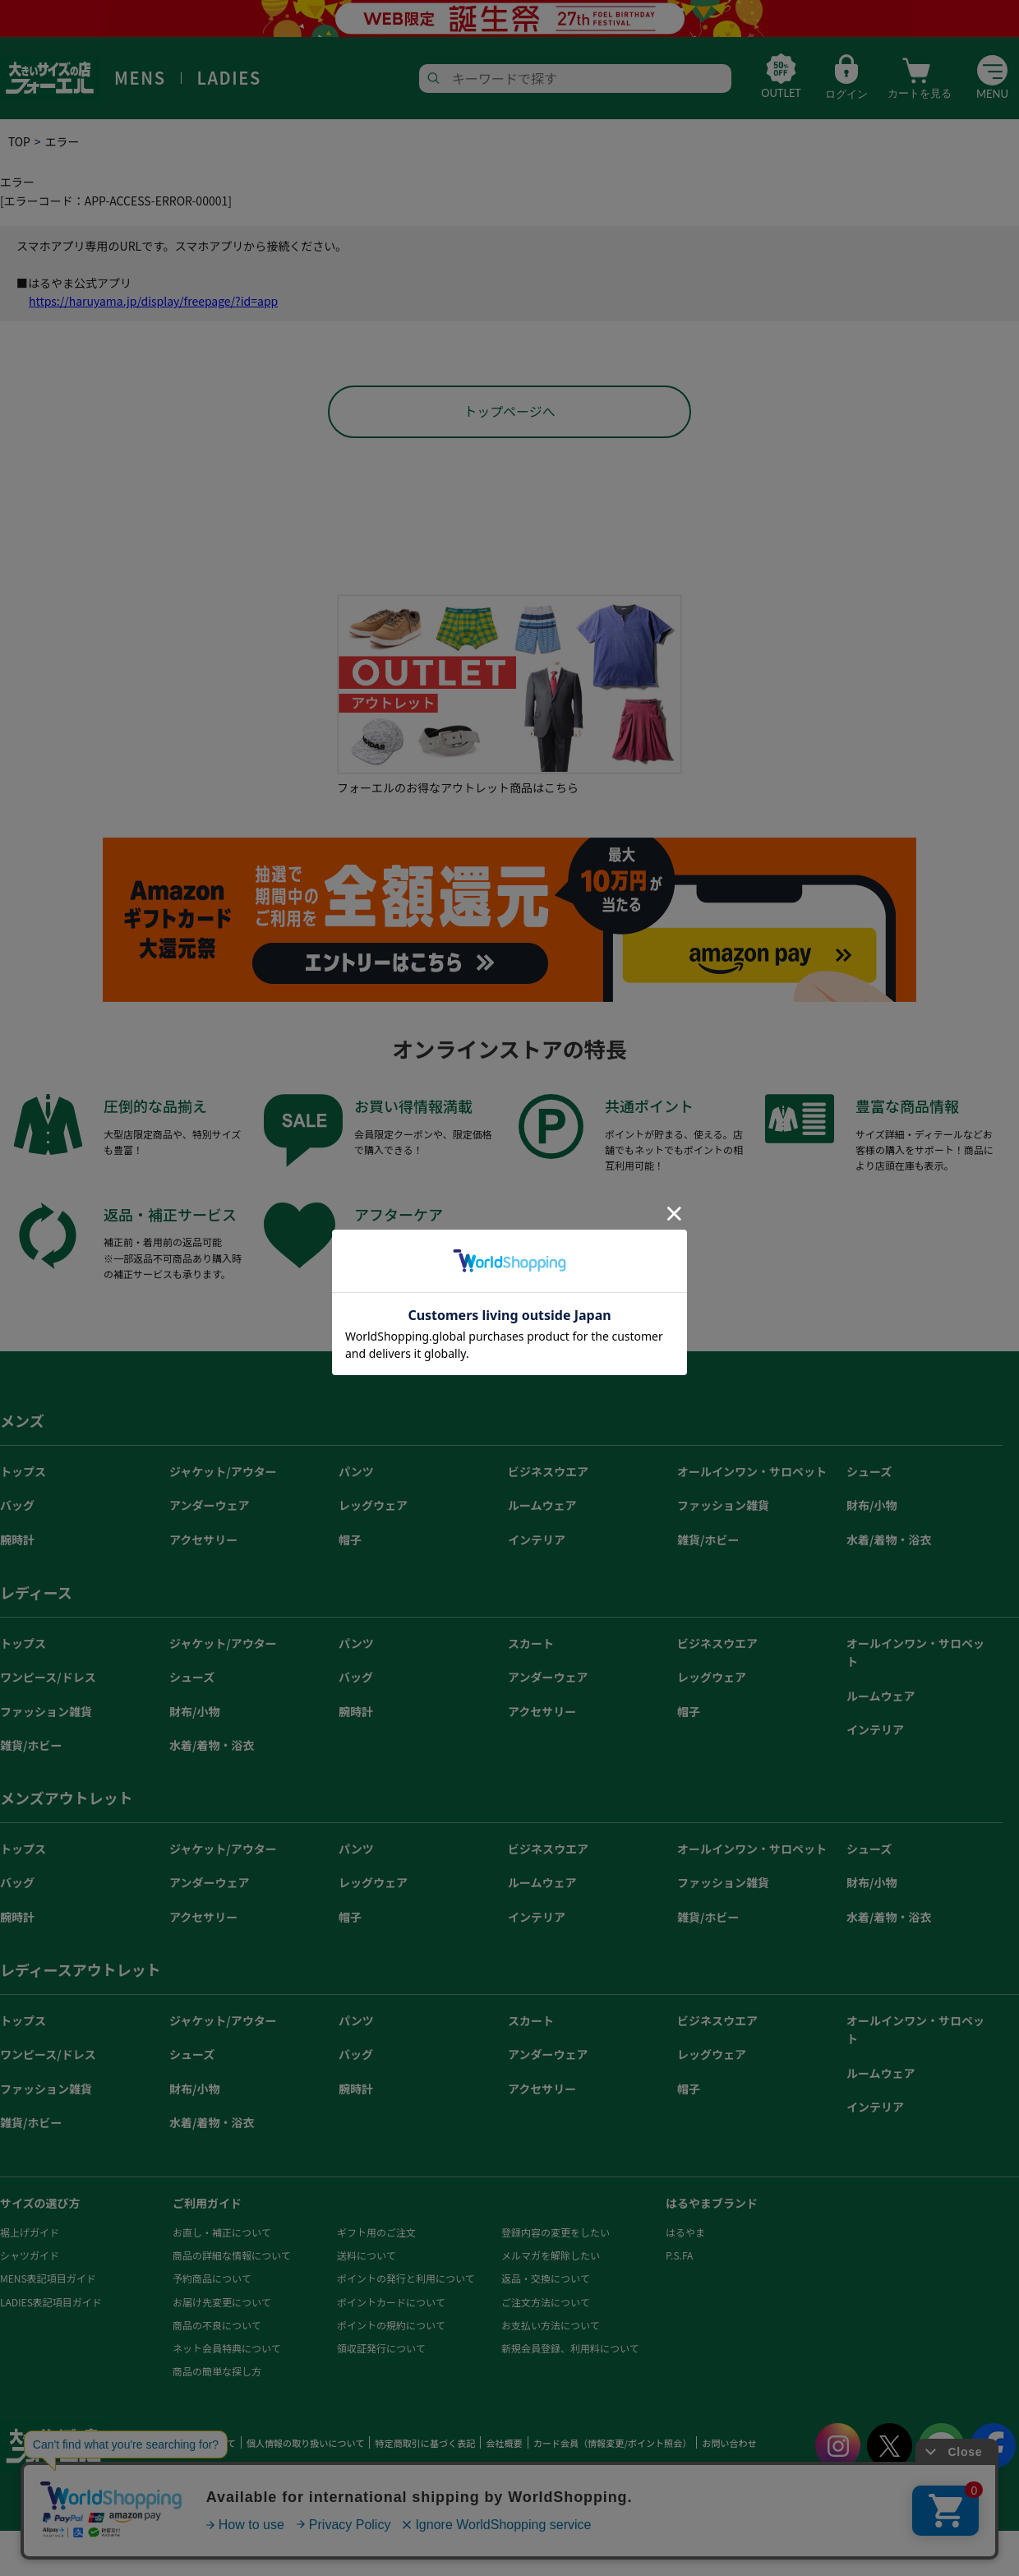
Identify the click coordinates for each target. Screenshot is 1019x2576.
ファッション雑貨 (723, 1506)
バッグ (17, 1506)
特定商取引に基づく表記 (423, 2444)
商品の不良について (217, 2327)
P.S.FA (679, 2257)
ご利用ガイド (207, 2204)
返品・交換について (545, 2280)
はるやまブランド (712, 2204)
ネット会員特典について (227, 2350)
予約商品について (212, 2280)
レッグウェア (373, 1506)
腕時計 (17, 1541)
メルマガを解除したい (550, 2257)
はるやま (685, 2234)
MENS (140, 78)
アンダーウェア (209, 1506)
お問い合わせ (726, 2444)
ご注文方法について (545, 2304)
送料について (366, 2257)
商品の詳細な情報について (232, 2257)
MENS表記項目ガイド (48, 2280)
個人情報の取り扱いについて (304, 2444)
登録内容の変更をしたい (555, 2234)
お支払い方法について (550, 2327)
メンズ (22, 1422)
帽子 (350, 1541)
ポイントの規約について (391, 2327)
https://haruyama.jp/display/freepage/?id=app (153, 301)
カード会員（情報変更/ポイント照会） (609, 2444)
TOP (19, 141)
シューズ (869, 1473)
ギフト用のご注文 (376, 2234)
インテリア (536, 1541)
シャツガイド (29, 2257)
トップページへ (509, 412)
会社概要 (502, 2444)
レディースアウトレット (80, 1971)
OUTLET (779, 93)
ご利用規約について (194, 2444)
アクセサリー (203, 1541)
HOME (130, 2444)
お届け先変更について (222, 2304)
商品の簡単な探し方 (217, 2373)
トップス (23, 1473)
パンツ (356, 1473)
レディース (36, 1593)
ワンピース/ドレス (48, 1678)
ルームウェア (542, 1506)
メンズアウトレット (66, 1799)
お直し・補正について (222, 2234)
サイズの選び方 (40, 2204)
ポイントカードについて (391, 2304)
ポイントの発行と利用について (406, 2280)
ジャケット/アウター (223, 1473)
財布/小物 (871, 1506)
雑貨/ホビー (708, 1541)
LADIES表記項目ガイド (51, 2304)
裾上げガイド (29, 2234)
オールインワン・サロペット (752, 1473)
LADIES (229, 78)
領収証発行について (381, 2350)
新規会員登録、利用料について (570, 2350)
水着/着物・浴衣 (888, 1541)
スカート (531, 1645)
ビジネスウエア (548, 1473)
